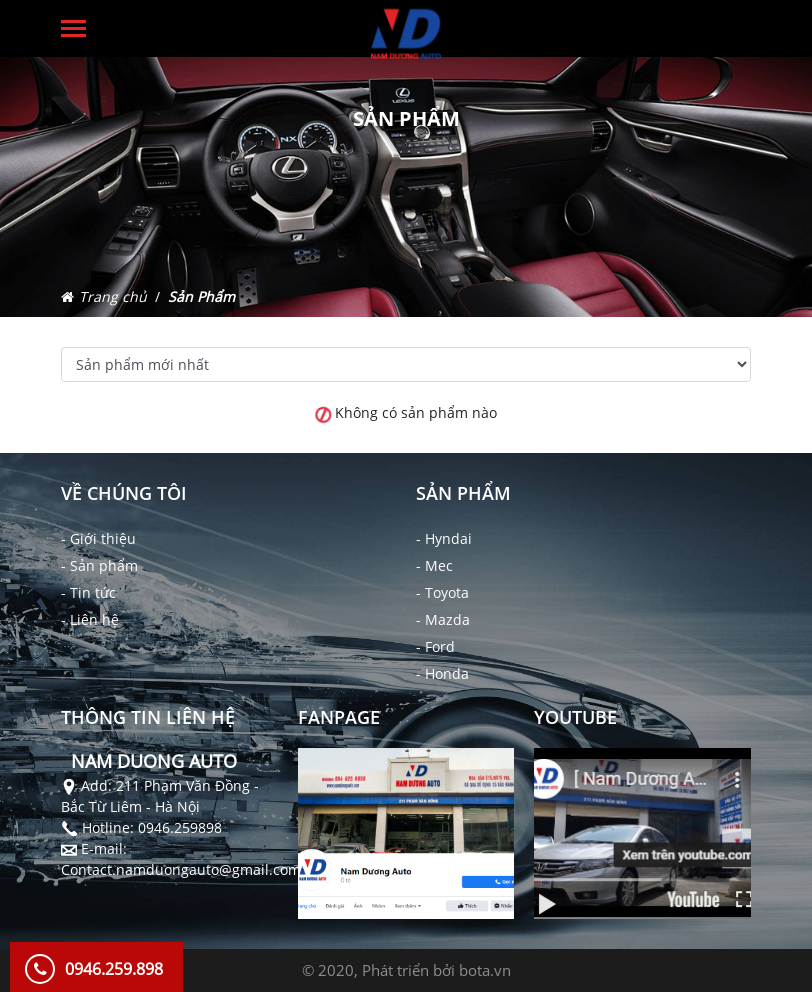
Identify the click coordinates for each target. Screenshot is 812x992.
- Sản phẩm (99, 565)
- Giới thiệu (98, 538)
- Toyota (442, 592)
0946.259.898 (114, 969)
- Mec (434, 565)
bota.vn (485, 970)
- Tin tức (88, 592)
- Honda (442, 673)
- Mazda (443, 619)
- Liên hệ (90, 619)
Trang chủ (113, 296)
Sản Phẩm (201, 296)
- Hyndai (444, 538)
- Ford (435, 646)
